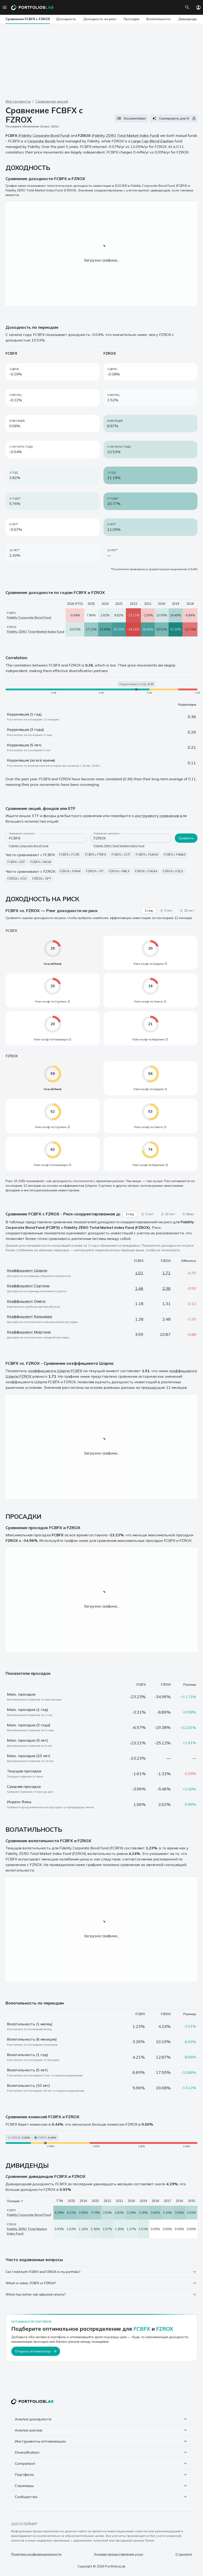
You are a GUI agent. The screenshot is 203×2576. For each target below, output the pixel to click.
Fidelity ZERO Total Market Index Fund (125, 135)
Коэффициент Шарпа (27, 1270)
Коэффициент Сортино (28, 1285)
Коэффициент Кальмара (29, 1316)
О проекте (184, 2554)
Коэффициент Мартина (29, 1332)
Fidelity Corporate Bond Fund (44, 135)
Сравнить (186, 838)
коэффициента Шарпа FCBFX (55, 1370)
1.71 (166, 1273)
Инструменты (18, 101)
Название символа (21, 833)
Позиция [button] (15, 2201)
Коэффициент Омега (26, 1301)
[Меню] (4, 7)
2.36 (166, 1288)
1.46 (139, 1288)
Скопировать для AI (174, 118)
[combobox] (46, 838)
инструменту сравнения (157, 815)
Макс (188, 1214)
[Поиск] (187, 7)
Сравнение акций (52, 101)
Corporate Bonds (41, 141)
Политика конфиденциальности (36, 2554)
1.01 (139, 1273)
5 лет (166, 910)
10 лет (187, 910)
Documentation (131, 118)
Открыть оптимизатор (36, 2351)
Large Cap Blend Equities (152, 141)
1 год (149, 910)
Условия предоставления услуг (118, 2554)
